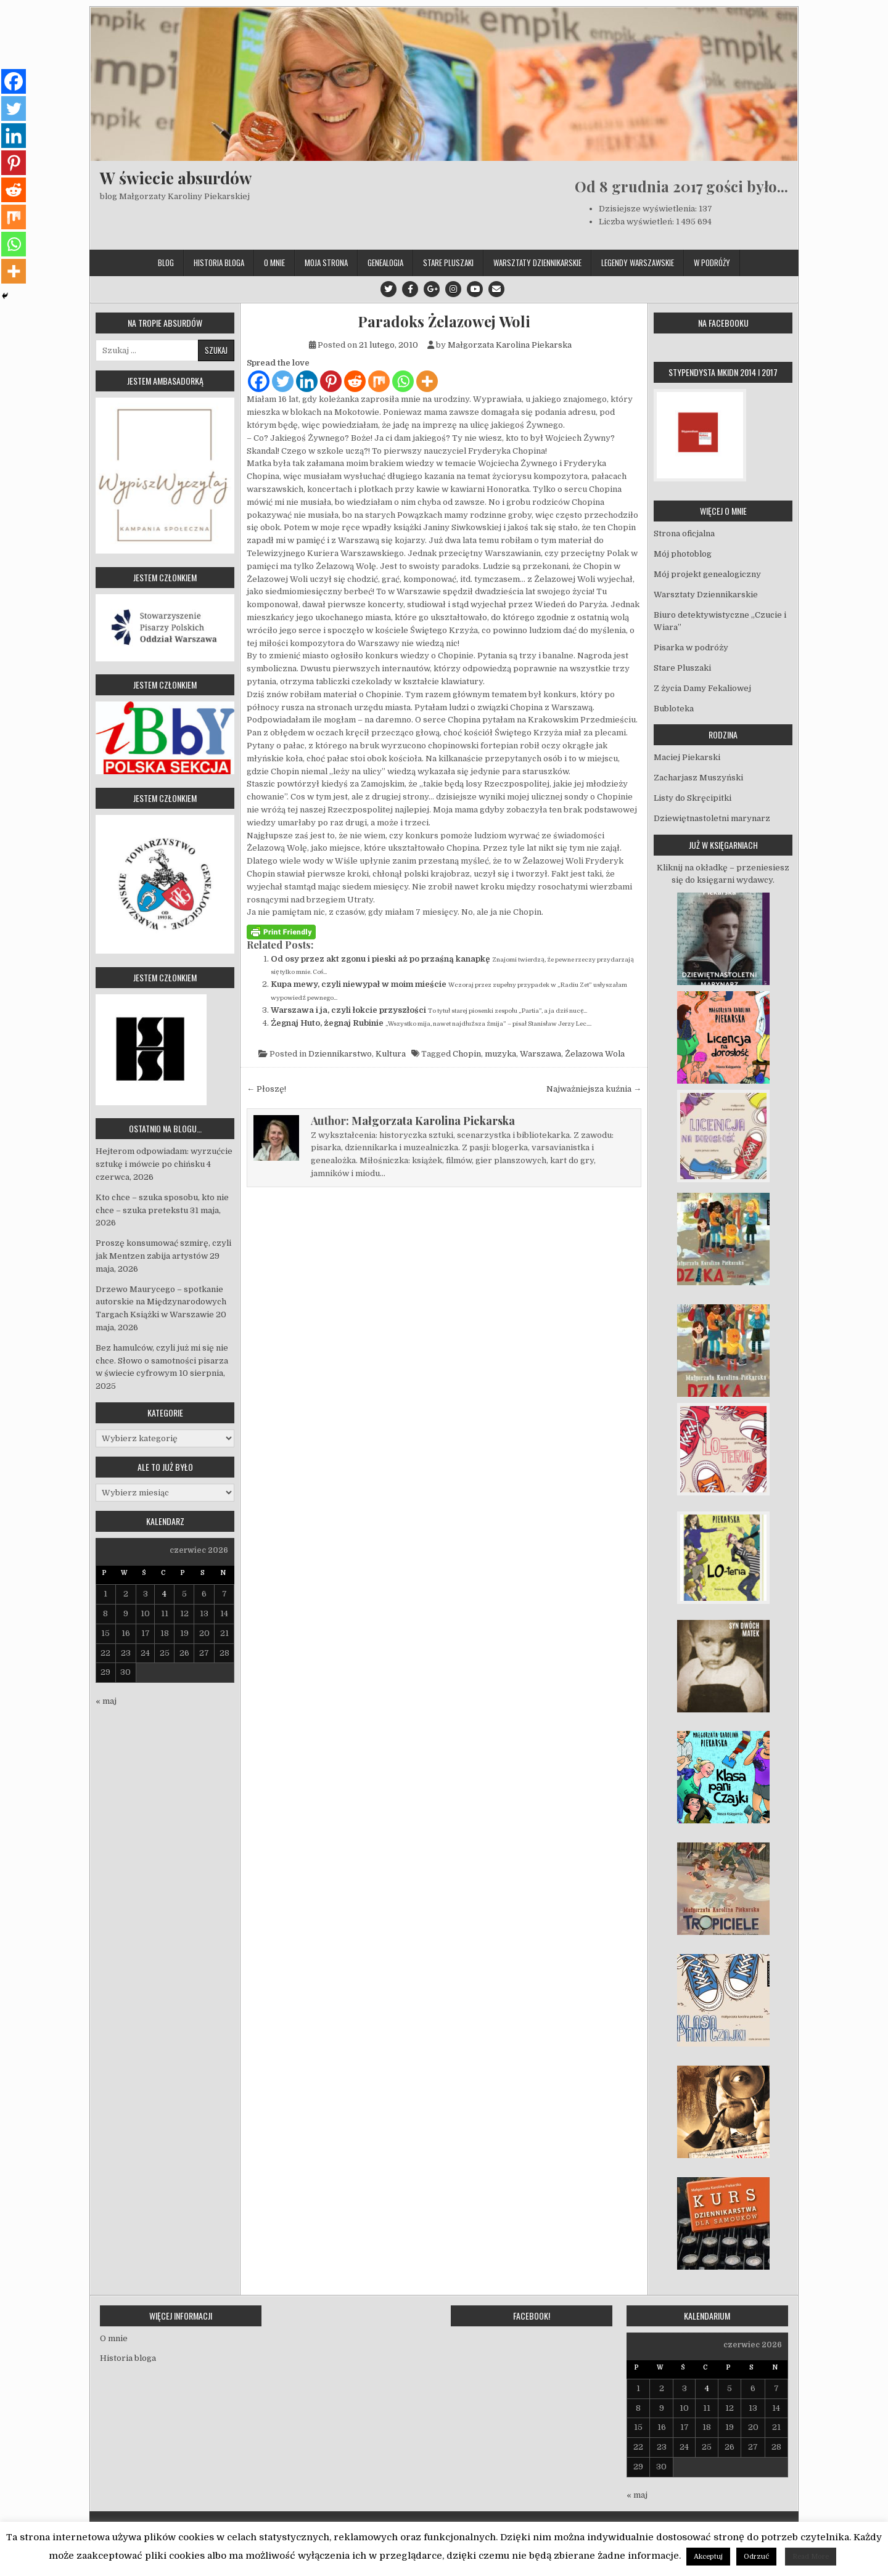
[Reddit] (355, 381)
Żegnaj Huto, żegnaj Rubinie (327, 1023)
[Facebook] (258, 381)
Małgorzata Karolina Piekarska (510, 345)
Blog (166, 262)
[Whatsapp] (403, 381)
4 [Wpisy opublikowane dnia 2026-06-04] (164, 1593)
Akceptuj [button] (708, 2557)
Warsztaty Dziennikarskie (537, 262)
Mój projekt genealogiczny (707, 574)
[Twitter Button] (388, 289)
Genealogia (385, 262)
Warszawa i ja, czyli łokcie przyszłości (348, 1010)
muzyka (500, 1053)
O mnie (274, 262)
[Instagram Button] (453, 289)
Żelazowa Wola (595, 1053)
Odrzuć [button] (756, 2557)
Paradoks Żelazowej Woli (444, 321)
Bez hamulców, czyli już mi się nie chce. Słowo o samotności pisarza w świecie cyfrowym (162, 1360)
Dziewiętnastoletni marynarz (712, 818)
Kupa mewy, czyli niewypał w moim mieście (358, 984)
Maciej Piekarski (687, 757)
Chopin (467, 1053)
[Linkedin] (307, 381)
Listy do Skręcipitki (692, 798)
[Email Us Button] (496, 289)
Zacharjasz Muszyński (698, 777)
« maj (106, 1701)
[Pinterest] (331, 381)
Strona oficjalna (684, 533)
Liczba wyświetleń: (637, 221)
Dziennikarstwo (340, 1053)
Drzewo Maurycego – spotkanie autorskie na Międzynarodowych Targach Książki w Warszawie (161, 1302)
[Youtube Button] (475, 289)
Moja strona (326, 262)
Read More (810, 2557)
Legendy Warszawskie (637, 262)
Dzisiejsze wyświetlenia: (649, 208)
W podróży (712, 262)
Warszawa (540, 1053)
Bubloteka (674, 708)
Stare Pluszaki (448, 262)
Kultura (391, 1053)
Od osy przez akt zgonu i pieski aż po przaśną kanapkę (380, 958)
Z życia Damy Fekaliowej (702, 688)
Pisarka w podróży (691, 647)
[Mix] (379, 381)
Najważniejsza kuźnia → (593, 1089)
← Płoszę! (266, 1089)
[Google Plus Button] (432, 289)
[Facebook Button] (410, 289)
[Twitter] (283, 381)
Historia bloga (219, 262)
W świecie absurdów (176, 178)
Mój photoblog (683, 553)
